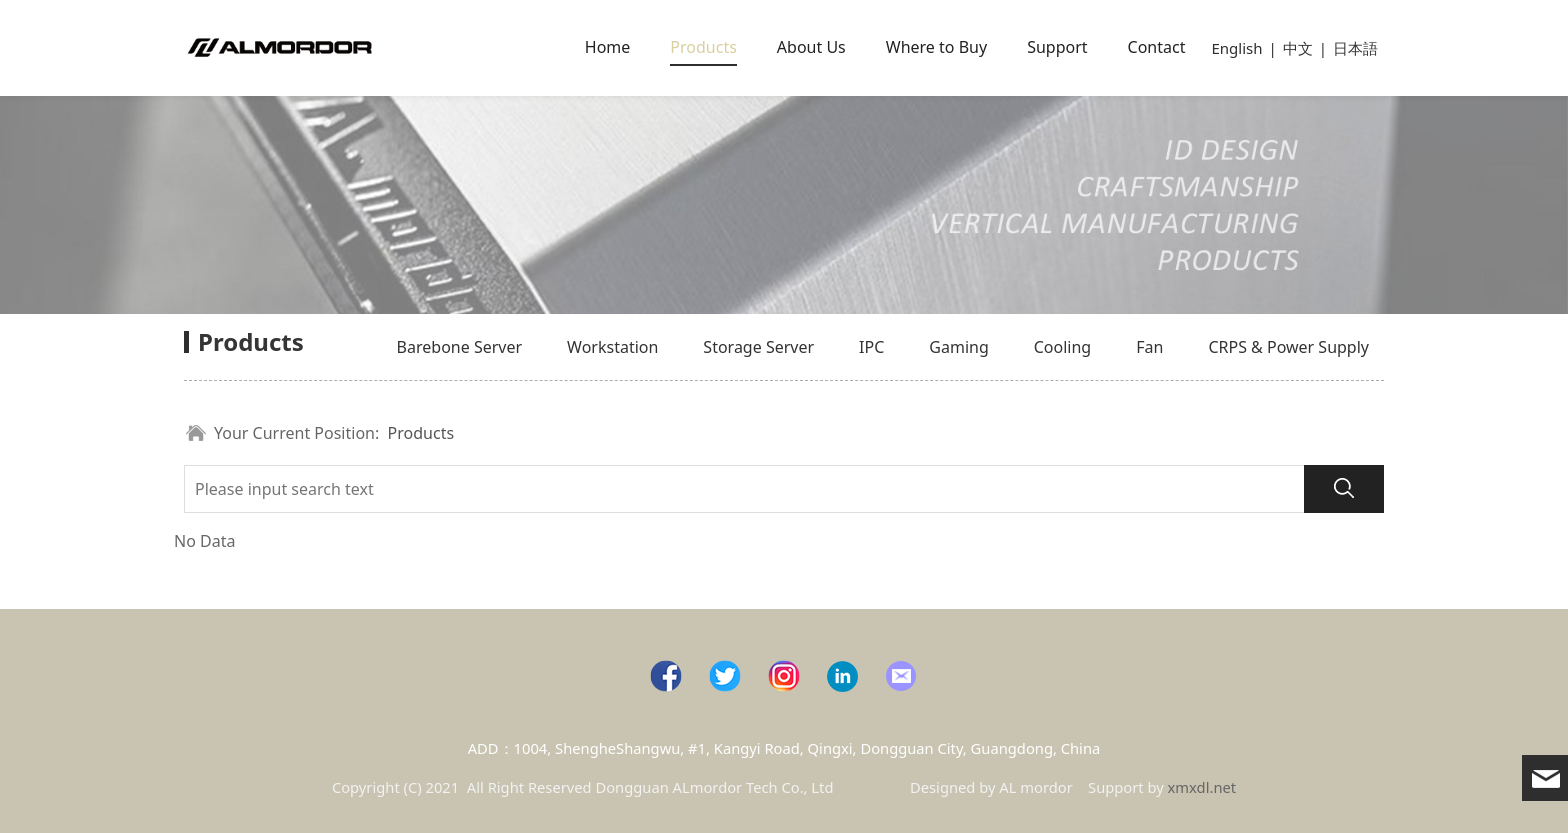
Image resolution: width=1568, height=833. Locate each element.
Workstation (612, 347)
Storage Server (758, 347)
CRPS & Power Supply (1288, 347)
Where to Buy (936, 47)
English (1236, 48)
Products (703, 47)
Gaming (958, 347)
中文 (1298, 48)
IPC (871, 347)
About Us (811, 47)
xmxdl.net (1202, 787)
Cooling (1062, 347)
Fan (1149, 347)
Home (608, 47)
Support (1057, 47)
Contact (1157, 47)
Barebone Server (459, 347)
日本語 (1355, 48)
